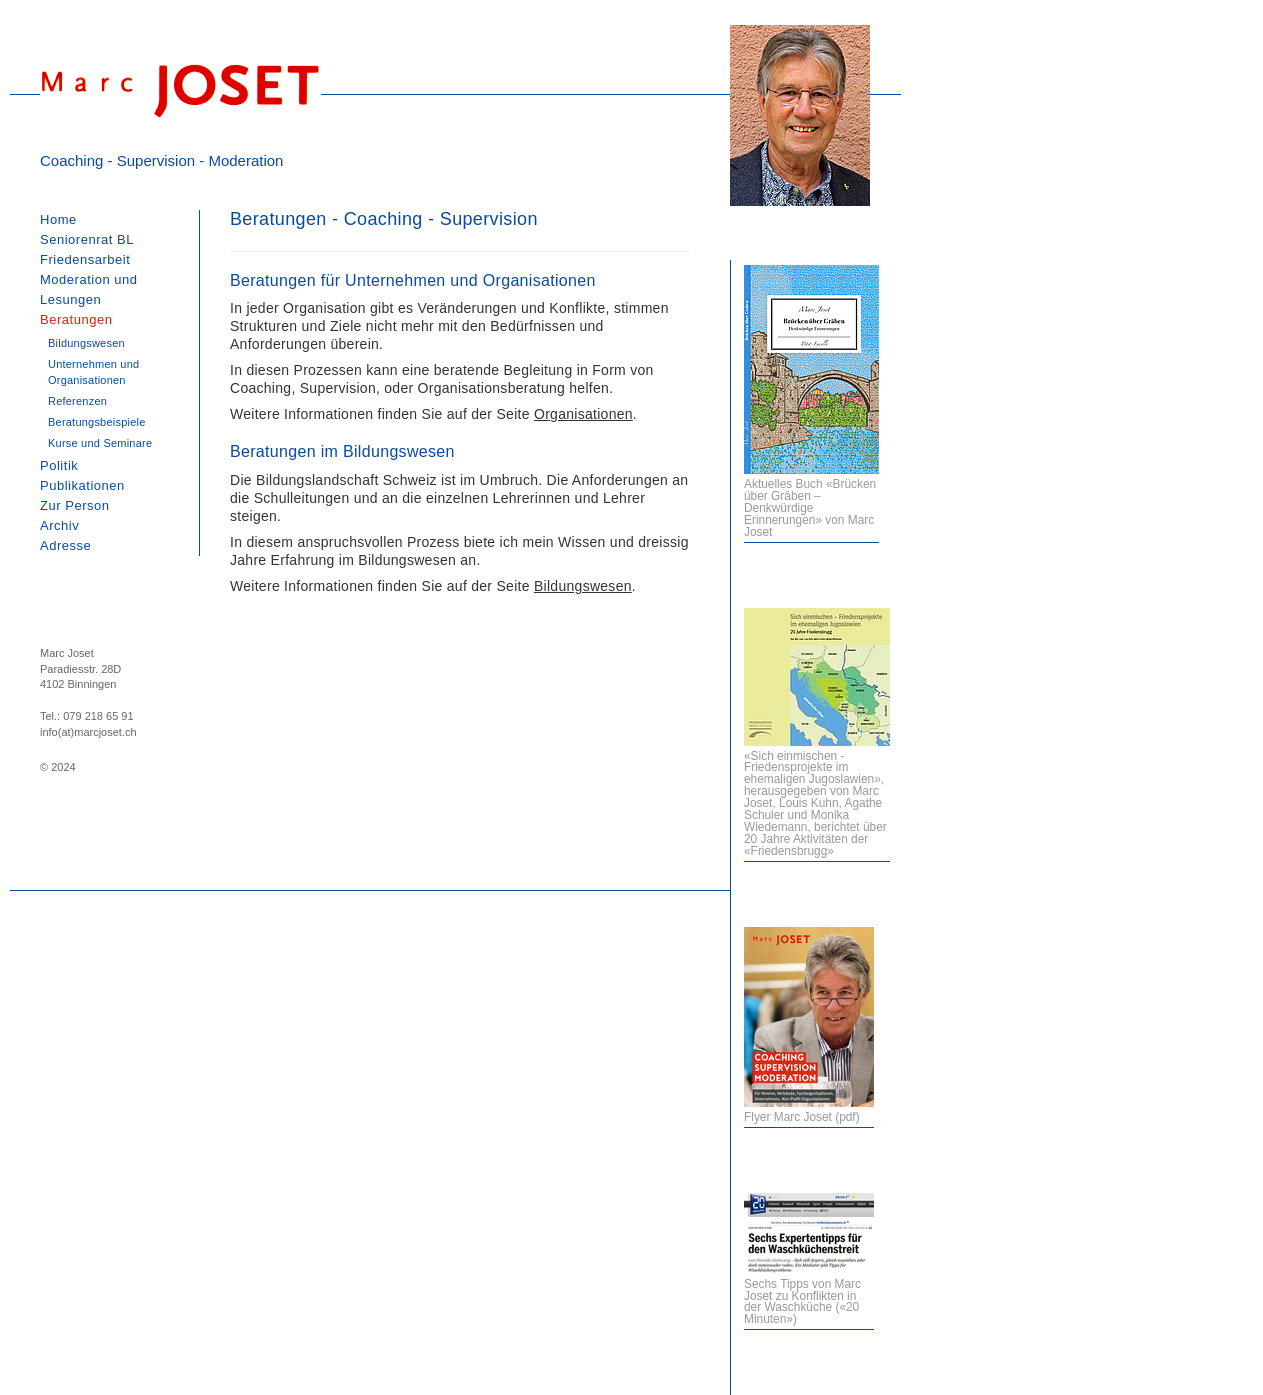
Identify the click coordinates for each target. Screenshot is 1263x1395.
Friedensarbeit (85, 259)
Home (58, 219)
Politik (59, 465)
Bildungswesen (583, 586)
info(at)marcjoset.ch (88, 732)
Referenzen (77, 401)
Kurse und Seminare (100, 443)
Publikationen (82, 485)
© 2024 (58, 767)
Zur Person (75, 505)
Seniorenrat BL (87, 239)
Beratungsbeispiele (97, 422)
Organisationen (583, 414)
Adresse (65, 545)
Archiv (59, 525)
